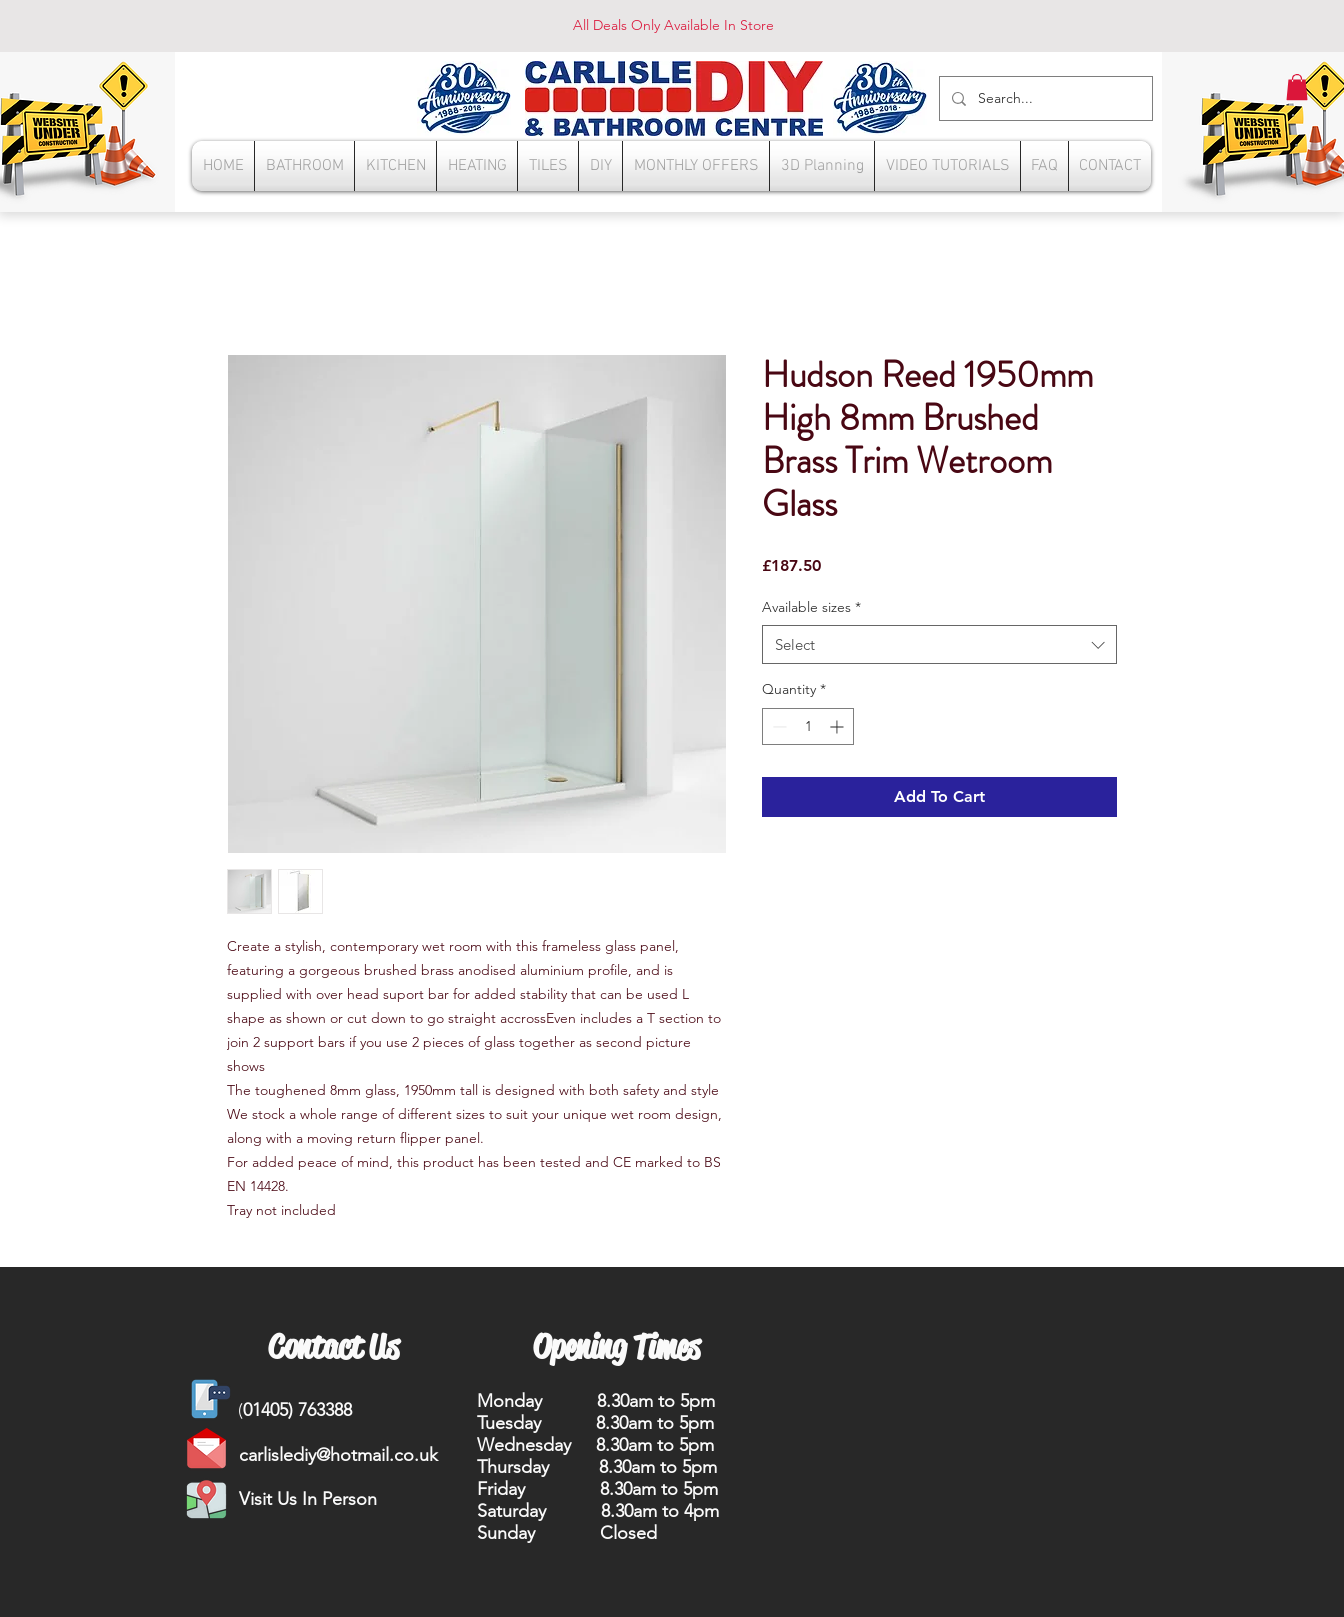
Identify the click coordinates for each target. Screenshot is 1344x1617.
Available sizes (811, 607)
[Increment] (838, 726)
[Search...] (1044, 98)
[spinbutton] (808, 726)
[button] (1297, 87)
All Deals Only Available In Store (673, 25)
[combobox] (939, 644)
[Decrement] (777, 726)
